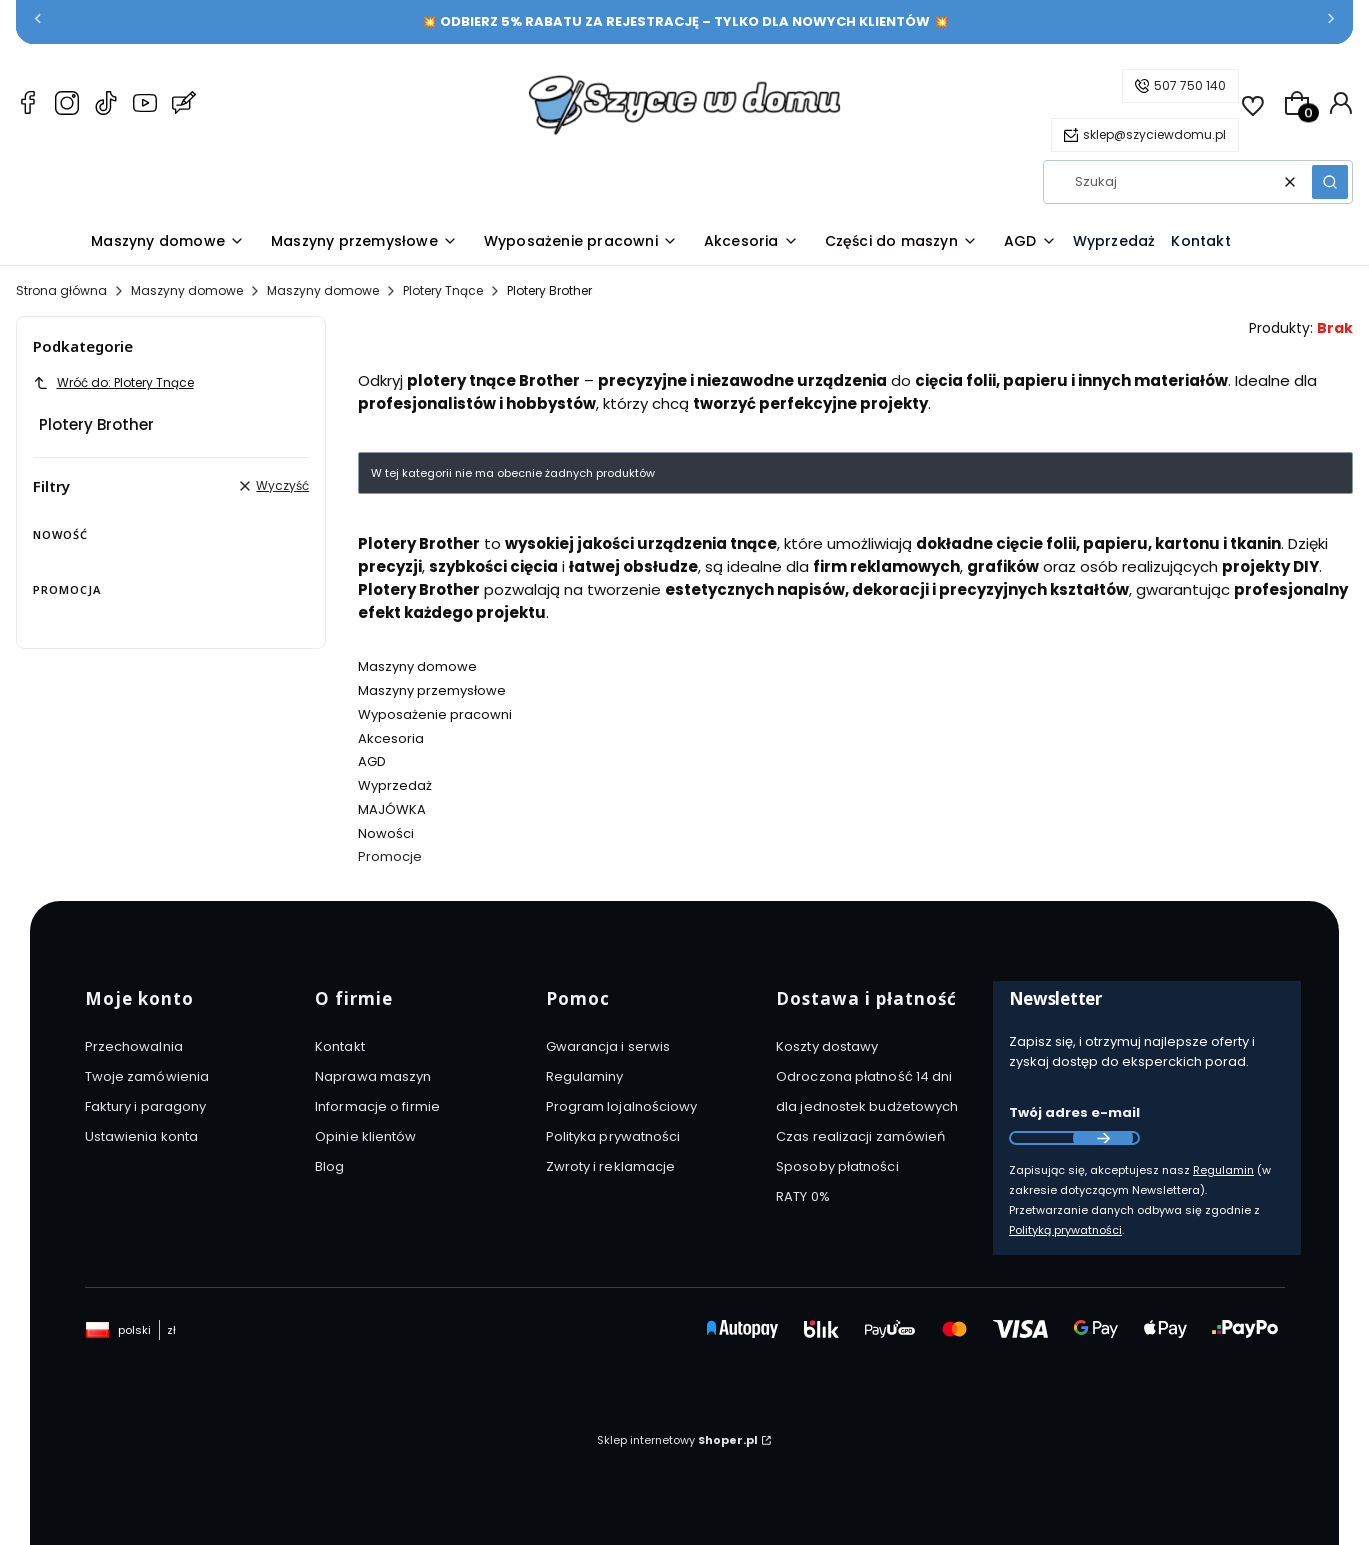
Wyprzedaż (395, 785)
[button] (1330, 182)
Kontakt (340, 1046)
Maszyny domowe (187, 290)
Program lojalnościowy (622, 1106)
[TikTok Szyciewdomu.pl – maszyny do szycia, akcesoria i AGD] (106, 106)
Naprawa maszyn (373, 1076)
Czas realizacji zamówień (860, 1136)
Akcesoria (391, 738)
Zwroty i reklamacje (611, 1166)
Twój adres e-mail (1074, 1112)
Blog (329, 1166)
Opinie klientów (366, 1136)
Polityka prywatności (613, 1136)
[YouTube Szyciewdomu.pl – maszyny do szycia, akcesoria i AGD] (145, 106)
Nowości (386, 833)
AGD (372, 761)
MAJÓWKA (392, 809)
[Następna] (1331, 22)
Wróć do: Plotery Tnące (113, 382)
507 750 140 (1190, 85)
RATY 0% (803, 1196)
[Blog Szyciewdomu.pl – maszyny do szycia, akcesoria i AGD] (184, 106)
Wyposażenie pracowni (435, 714)
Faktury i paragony (146, 1106)
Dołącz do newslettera (1103, 1138)
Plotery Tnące (443, 290)
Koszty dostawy (827, 1046)
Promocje (390, 856)
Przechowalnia (134, 1046)
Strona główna (61, 290)
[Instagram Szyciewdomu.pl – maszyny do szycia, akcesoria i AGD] (67, 106)
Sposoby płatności (837, 1166)
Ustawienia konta (142, 1136)
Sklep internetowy (677, 1440)
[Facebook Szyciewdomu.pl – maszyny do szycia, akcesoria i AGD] (28, 106)
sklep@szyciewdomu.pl (1154, 134)
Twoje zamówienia (147, 1076)
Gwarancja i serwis (608, 1046)
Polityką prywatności (1065, 1230)
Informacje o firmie (377, 1106)
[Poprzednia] (38, 22)
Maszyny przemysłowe (432, 690)
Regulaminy (585, 1076)
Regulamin (1223, 1170)
